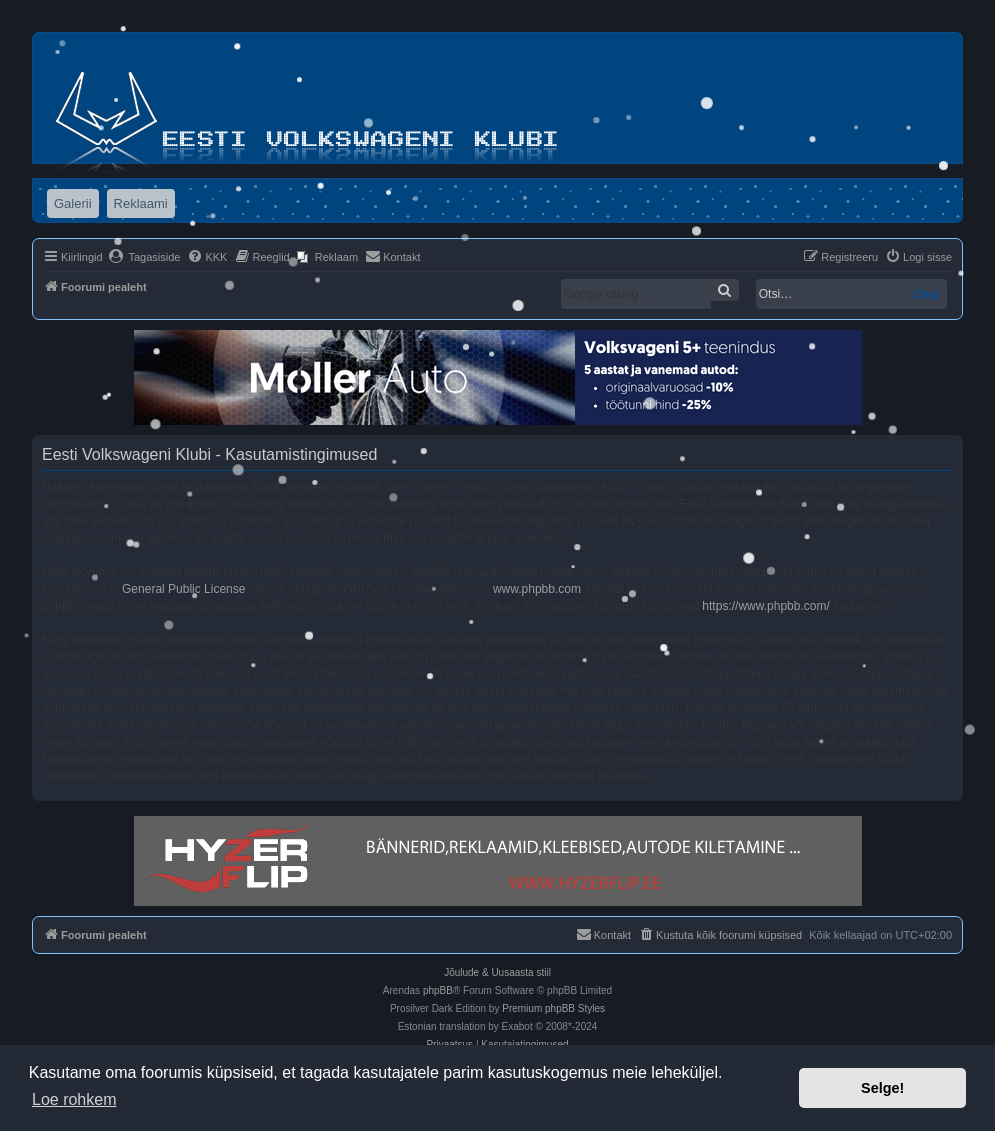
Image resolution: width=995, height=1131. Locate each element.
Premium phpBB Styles (553, 1008)
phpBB (438, 990)
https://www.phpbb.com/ (765, 606)
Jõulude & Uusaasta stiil (497, 972)
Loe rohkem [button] (74, 1099)
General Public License (183, 589)
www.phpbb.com (537, 589)
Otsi (926, 294)
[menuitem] (144, 257)
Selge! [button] (882, 1088)
